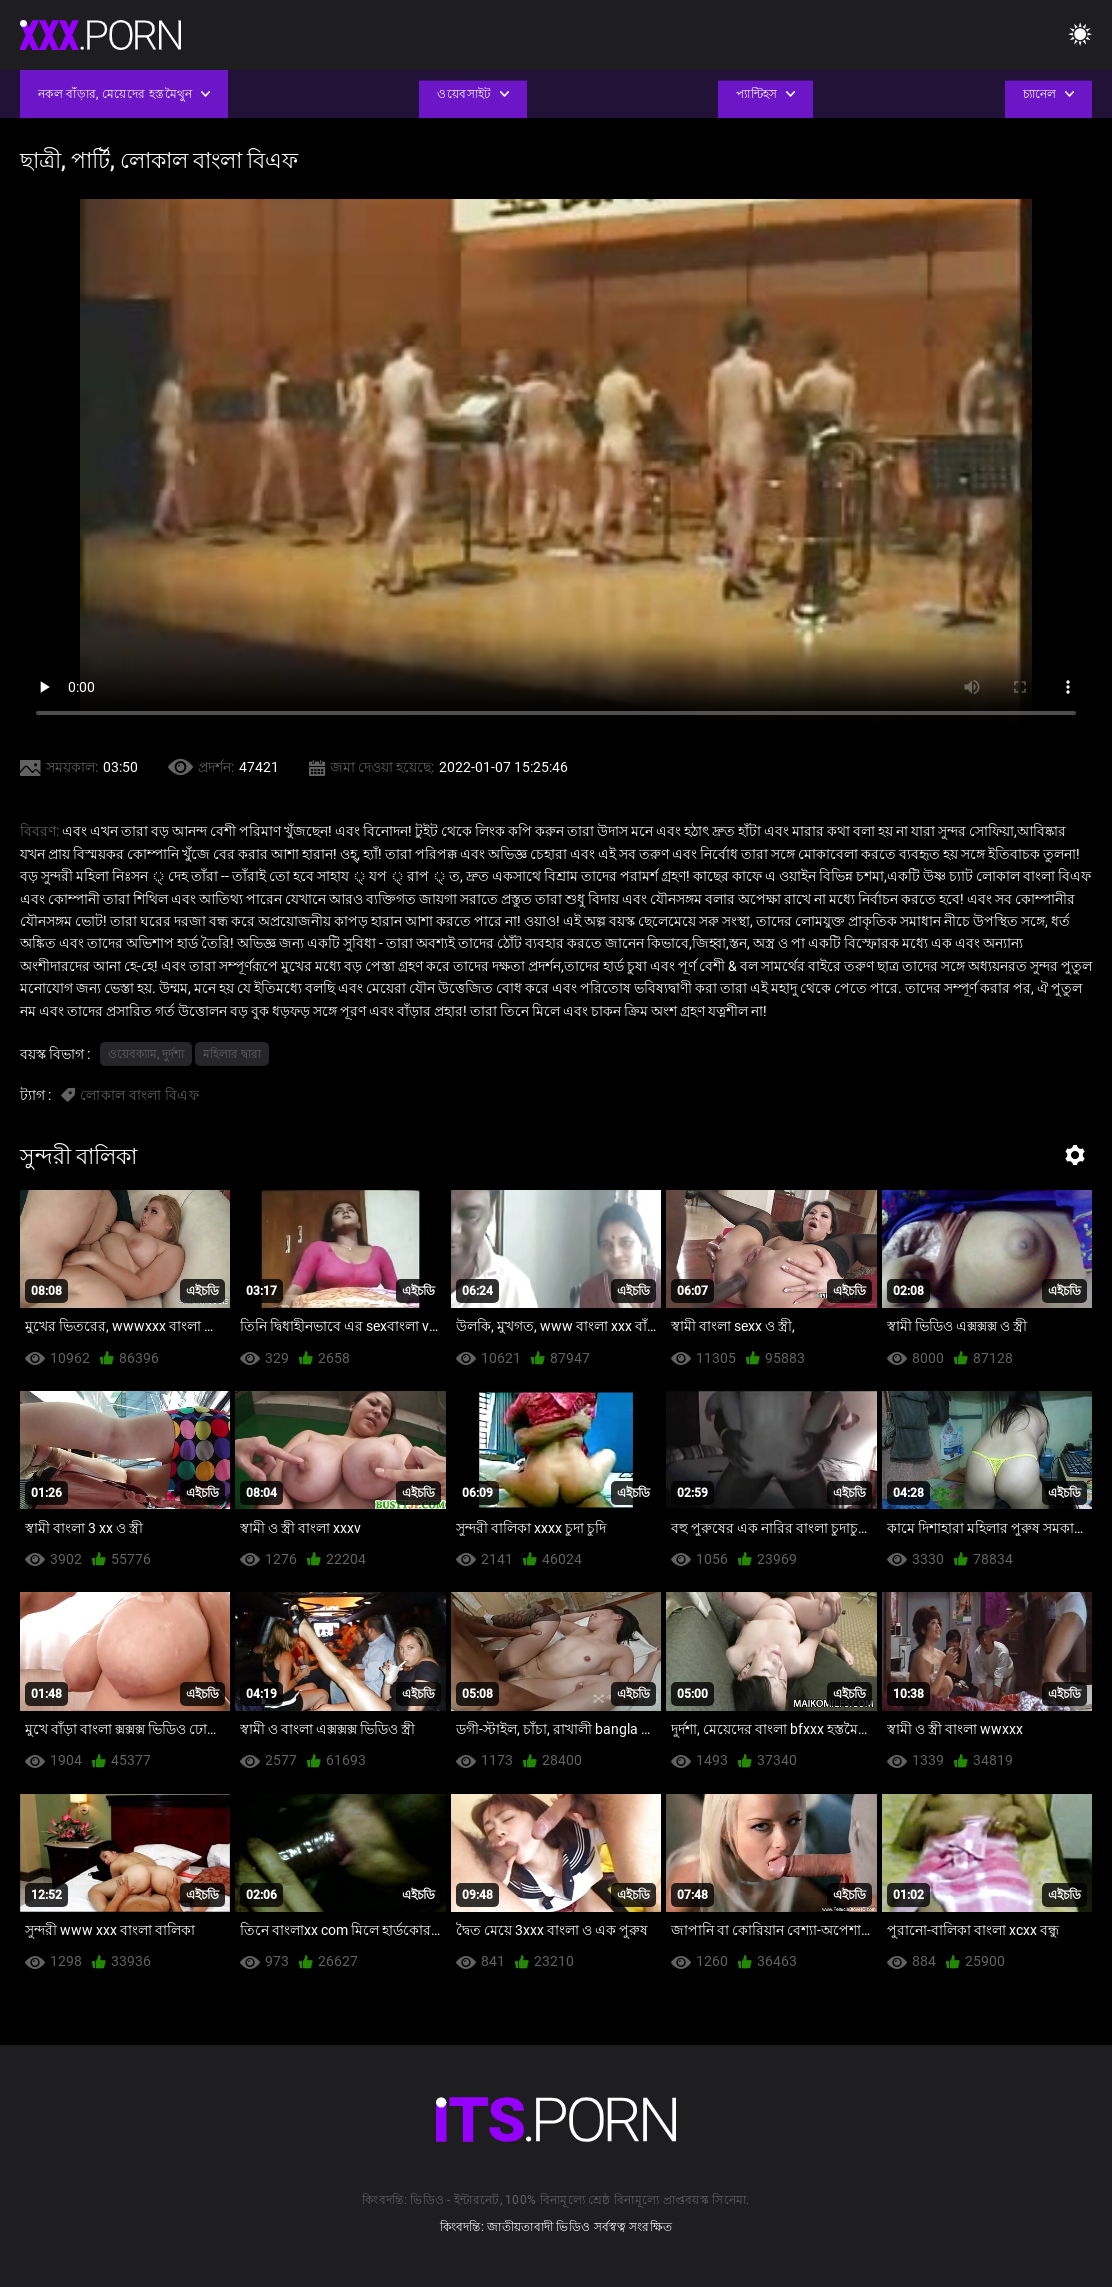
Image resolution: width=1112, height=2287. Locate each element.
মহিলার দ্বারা (232, 1054)
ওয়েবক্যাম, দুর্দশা (146, 1054)
